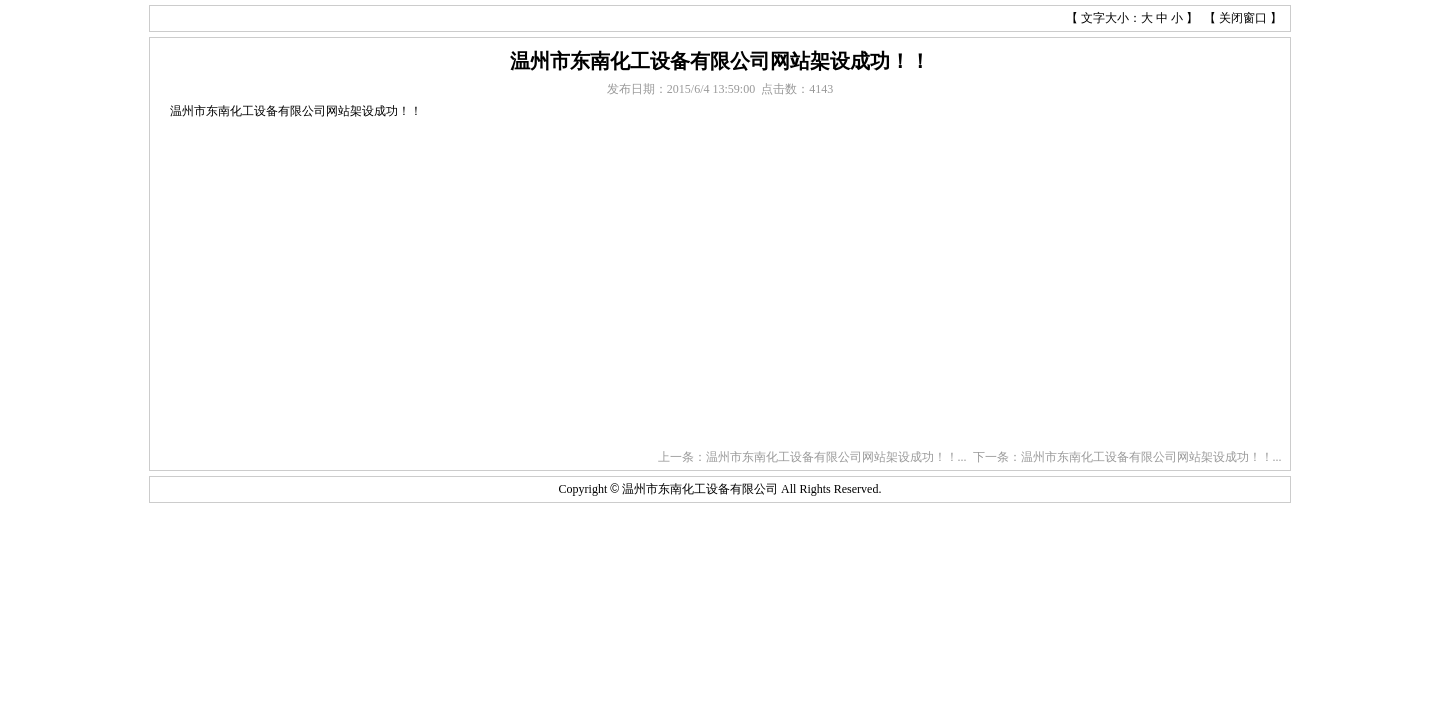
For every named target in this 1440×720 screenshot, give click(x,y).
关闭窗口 (1243, 18)
